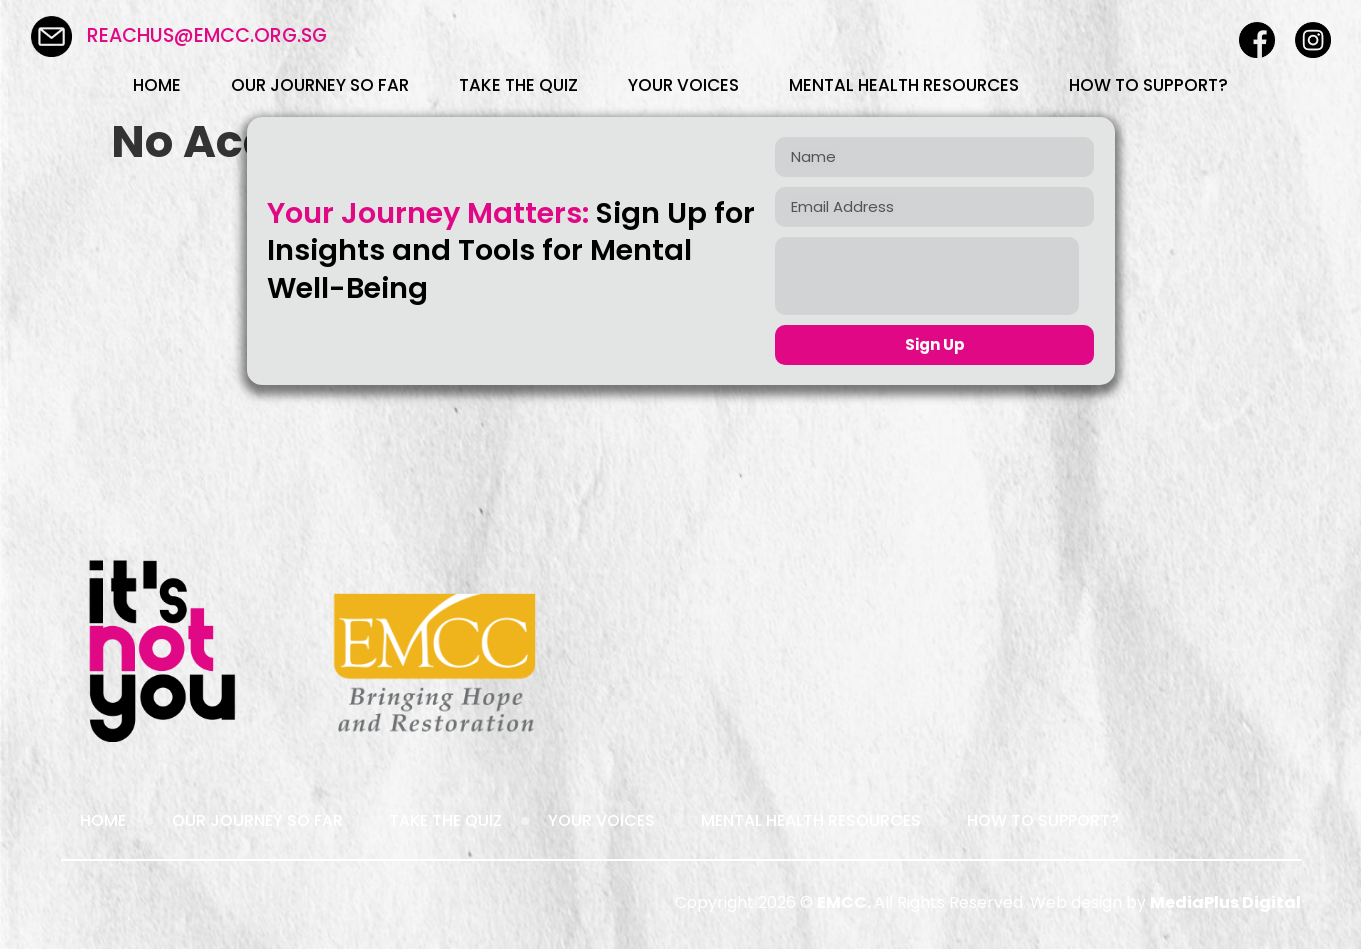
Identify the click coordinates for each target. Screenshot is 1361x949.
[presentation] (927, 276)
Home (157, 85)
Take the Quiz (518, 85)
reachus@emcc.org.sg (207, 35)
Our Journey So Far (320, 85)
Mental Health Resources (904, 85)
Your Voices (683, 85)
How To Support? (1148, 85)
